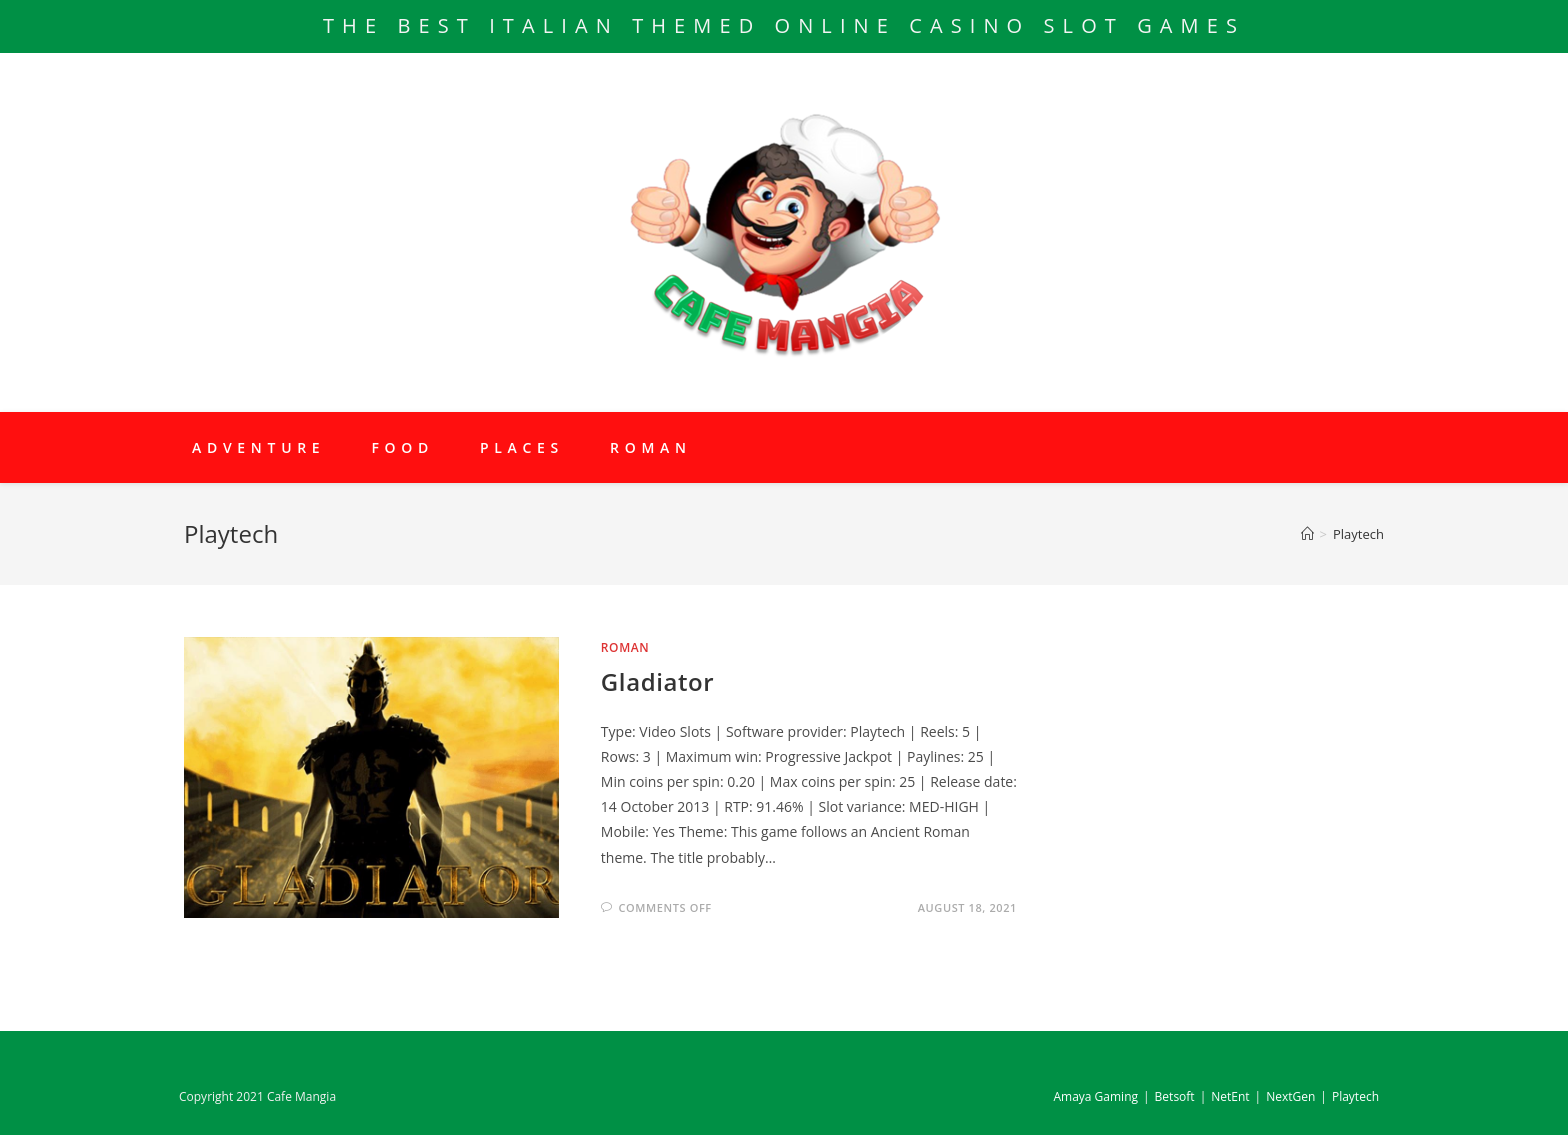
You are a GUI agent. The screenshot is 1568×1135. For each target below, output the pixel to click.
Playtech (1355, 1096)
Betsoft (1175, 1096)
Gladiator (657, 681)
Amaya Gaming (1095, 1096)
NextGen (1290, 1096)
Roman (625, 647)
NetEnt (1230, 1096)
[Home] (1307, 534)
